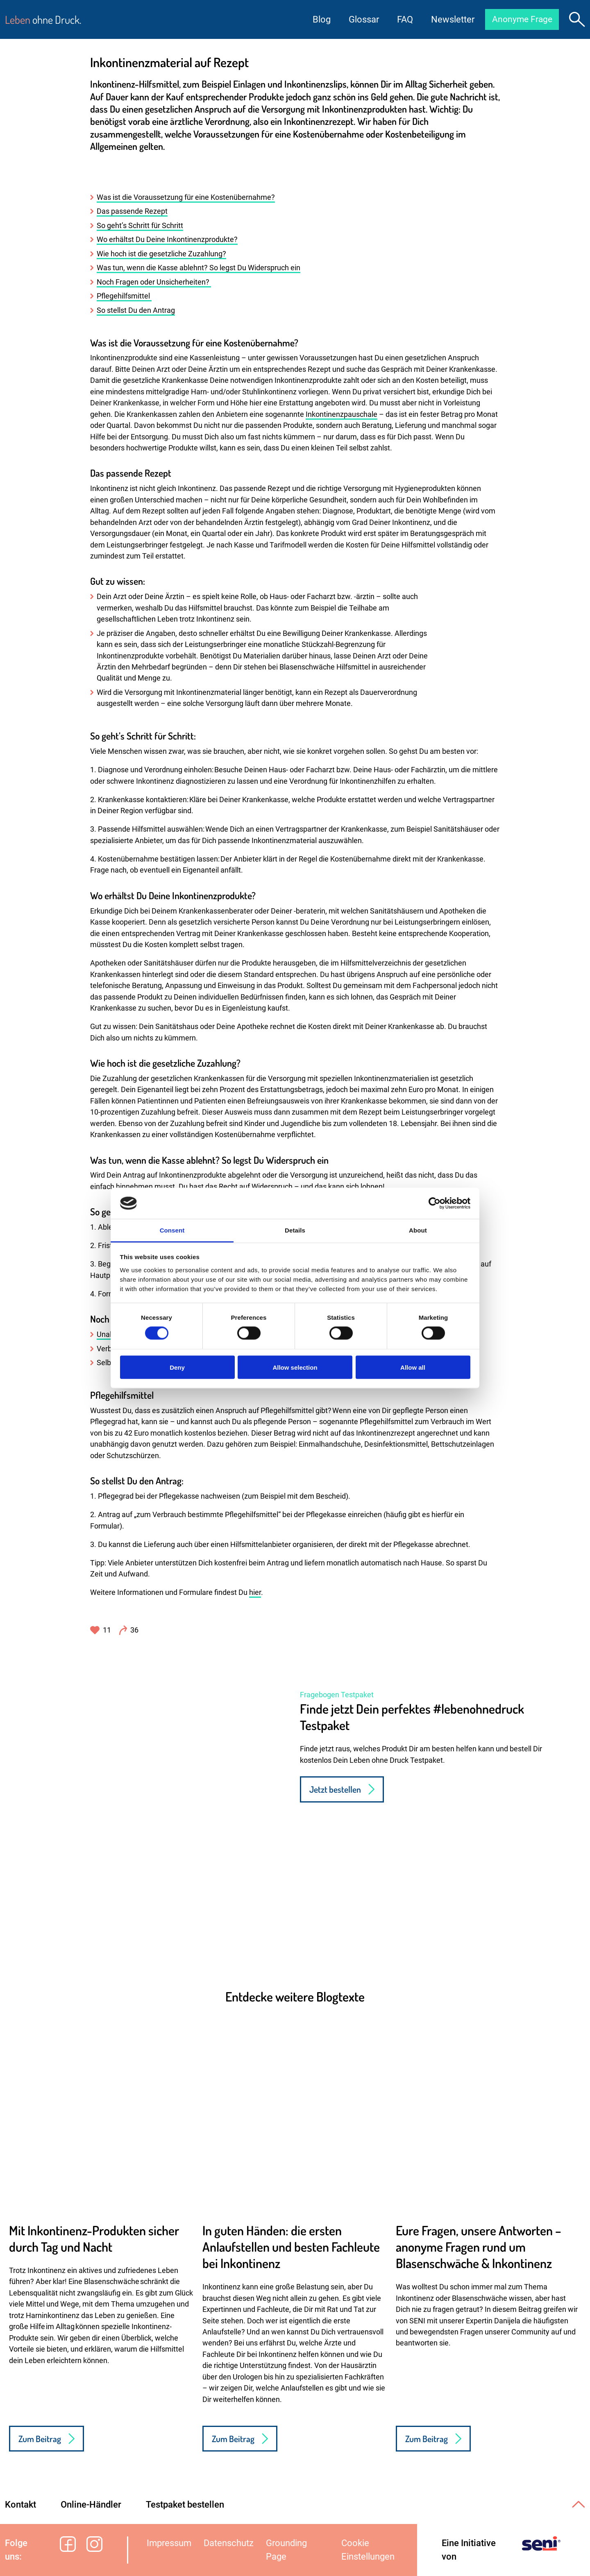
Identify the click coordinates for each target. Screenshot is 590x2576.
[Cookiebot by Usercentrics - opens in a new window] (434, 1203)
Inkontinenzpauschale (341, 414)
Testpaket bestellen (185, 2504)
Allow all (412, 1367)
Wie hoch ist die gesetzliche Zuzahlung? (161, 254)
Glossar (360, 19)
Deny (177, 1367)
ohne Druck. (43, 19)
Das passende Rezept (132, 211)
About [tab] (418, 1230)
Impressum (169, 2543)
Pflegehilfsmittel (124, 296)
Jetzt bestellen (335, 1789)
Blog (318, 19)
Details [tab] (295, 1230)
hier (255, 1592)
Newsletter (449, 19)
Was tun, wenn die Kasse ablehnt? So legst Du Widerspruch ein (198, 268)
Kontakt (20, 2504)
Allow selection (294, 1367)
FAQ (401, 19)
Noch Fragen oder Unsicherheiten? (154, 282)
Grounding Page (286, 2550)
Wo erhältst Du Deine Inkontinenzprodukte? (167, 239)
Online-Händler (91, 2504)
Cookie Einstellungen (368, 2550)
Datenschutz (229, 2543)
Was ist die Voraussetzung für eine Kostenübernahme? (186, 197)
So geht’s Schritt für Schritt (140, 226)
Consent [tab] (172, 1230)
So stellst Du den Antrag (136, 310)
